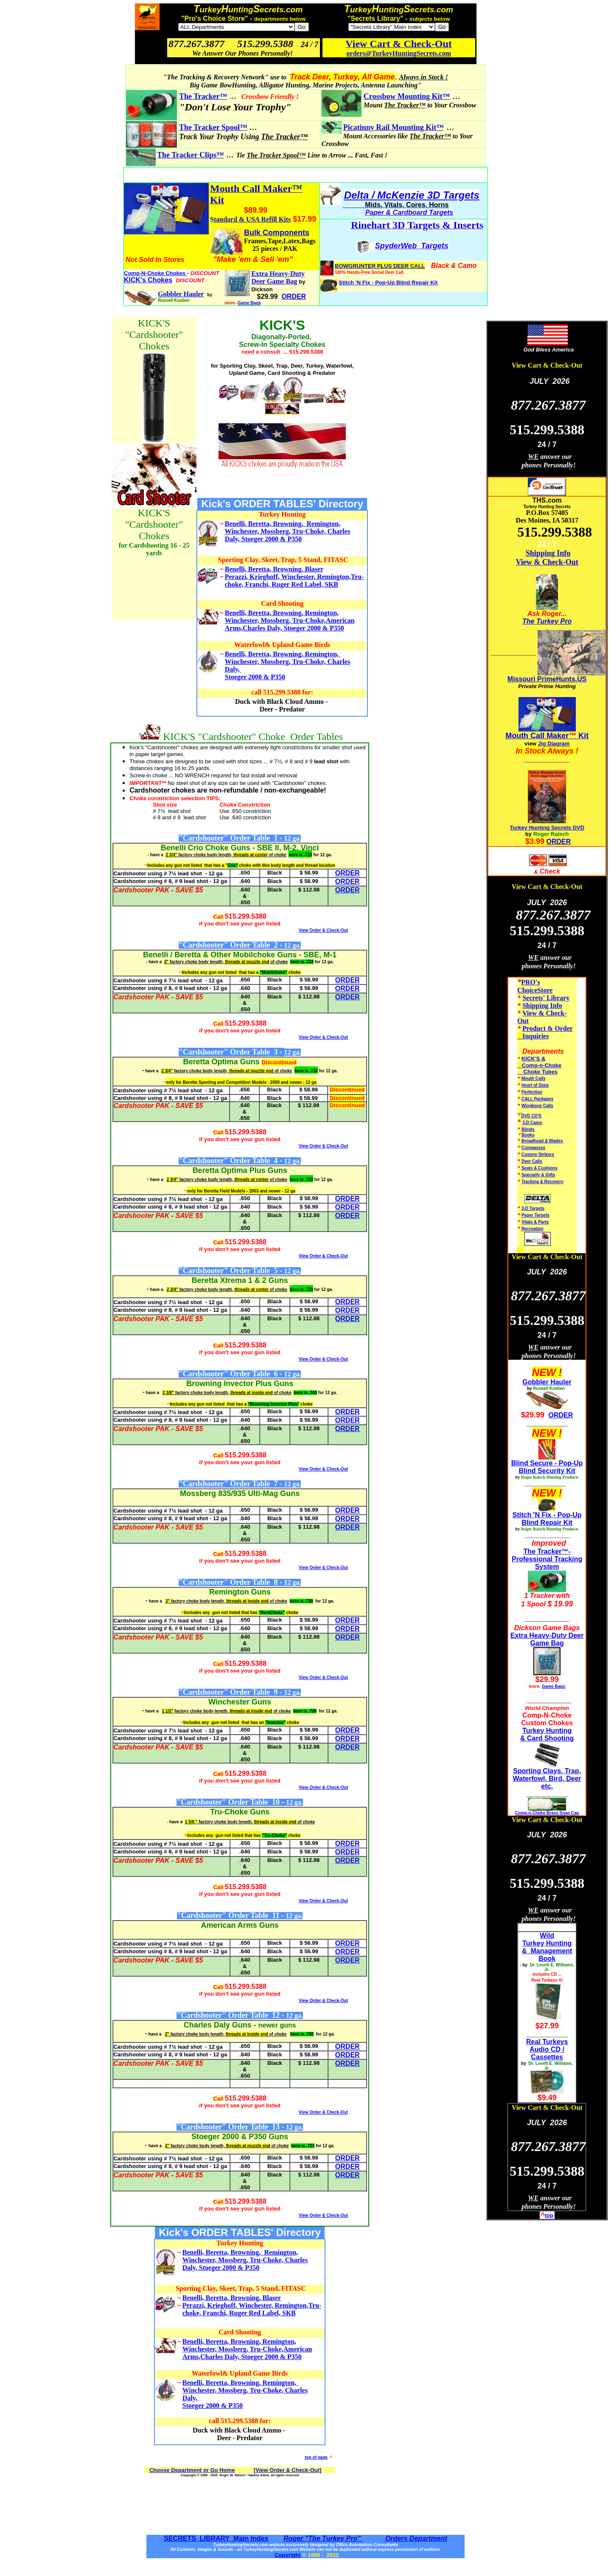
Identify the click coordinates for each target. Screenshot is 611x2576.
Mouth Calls (533, 1078)
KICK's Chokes (148, 280)
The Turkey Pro (547, 621)
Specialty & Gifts (538, 1175)
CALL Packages (537, 1099)
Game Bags (249, 303)
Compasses (533, 1147)
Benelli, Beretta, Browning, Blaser (274, 569)
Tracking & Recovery (542, 1181)
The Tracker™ (203, 96)
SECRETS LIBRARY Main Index (216, 2538)
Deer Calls (531, 1161)
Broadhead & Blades (542, 1141)
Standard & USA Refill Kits (250, 219)
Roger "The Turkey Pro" (322, 2538)
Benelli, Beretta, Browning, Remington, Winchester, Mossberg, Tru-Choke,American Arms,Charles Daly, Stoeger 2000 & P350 (290, 620)
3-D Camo (532, 1122)
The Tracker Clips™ (190, 155)
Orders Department (415, 2538)
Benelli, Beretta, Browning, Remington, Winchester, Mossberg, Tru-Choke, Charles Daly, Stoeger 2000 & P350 (287, 531)
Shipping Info (548, 553)
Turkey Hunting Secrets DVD (547, 827)
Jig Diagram (553, 743)
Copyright (287, 2555)
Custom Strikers (537, 1154)
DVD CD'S (531, 1116)
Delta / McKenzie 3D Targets (411, 195)
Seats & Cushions (539, 1168)
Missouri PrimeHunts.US (547, 679)
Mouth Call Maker (537, 735)
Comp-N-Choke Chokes (155, 273)
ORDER (559, 841)
